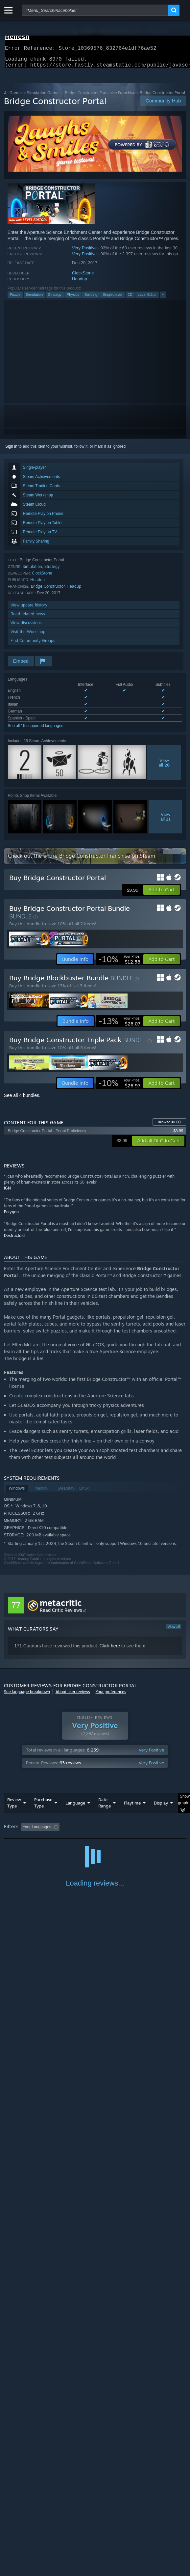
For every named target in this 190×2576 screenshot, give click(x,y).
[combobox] (95, 10)
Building (90, 298)
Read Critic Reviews (61, 1614)
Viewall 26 (164, 766)
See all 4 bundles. (22, 1099)
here (115, 1649)
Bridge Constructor (48, 590)
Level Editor (147, 298)
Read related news (28, 617)
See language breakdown (27, 1695)
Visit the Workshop (28, 635)
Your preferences (111, 1695)
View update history (29, 608)
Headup (79, 282)
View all (174, 1631)
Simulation (34, 298)
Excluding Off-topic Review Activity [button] (103, 1831)
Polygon (11, 1215)
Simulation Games (43, 96)
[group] (95, 1835)
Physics (73, 298)
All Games (13, 96)
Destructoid (14, 1239)
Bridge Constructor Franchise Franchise (100, 96)
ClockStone (83, 276)
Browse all (169, 1126)
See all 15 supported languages (35, 729)
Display (161, 1806)
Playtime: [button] (154, 1831)
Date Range (104, 1806)
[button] (161, 893)
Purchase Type (43, 1806)
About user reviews (73, 1695)
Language (75, 1806)
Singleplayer (113, 298)
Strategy (54, 298)
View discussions (26, 626)
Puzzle (15, 298)
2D (130, 298)
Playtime (132, 1806)
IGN (7, 1192)
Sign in (11, 450)
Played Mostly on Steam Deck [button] (32, 1839)
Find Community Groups (33, 644)
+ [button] (163, 298)
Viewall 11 (165, 821)
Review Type (14, 1806)
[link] (119, 963)
